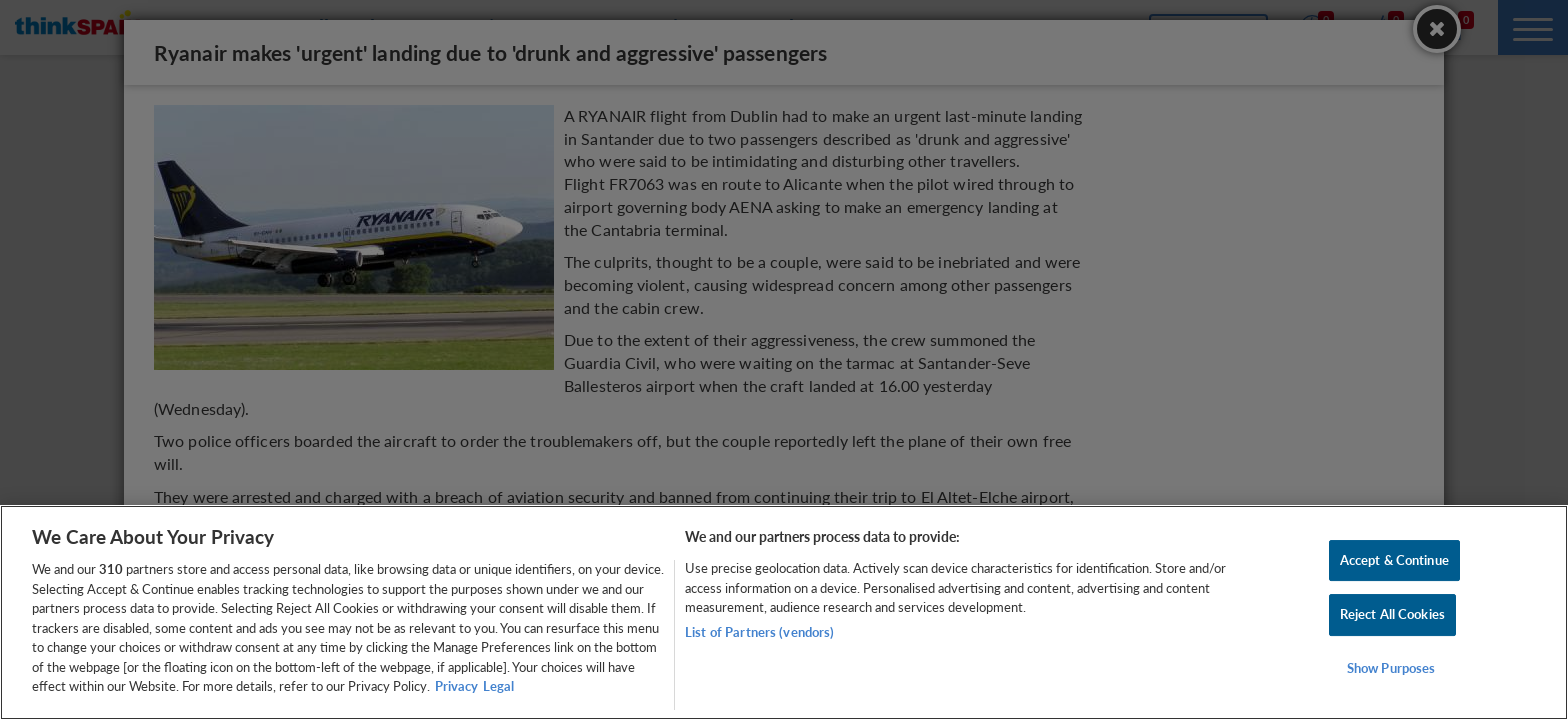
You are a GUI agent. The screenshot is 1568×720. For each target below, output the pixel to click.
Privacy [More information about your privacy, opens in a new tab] (456, 686)
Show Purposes (1391, 668)
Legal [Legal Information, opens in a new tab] (498, 686)
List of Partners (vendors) (759, 632)
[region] (784, 612)
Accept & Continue (1394, 560)
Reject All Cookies (1392, 614)
